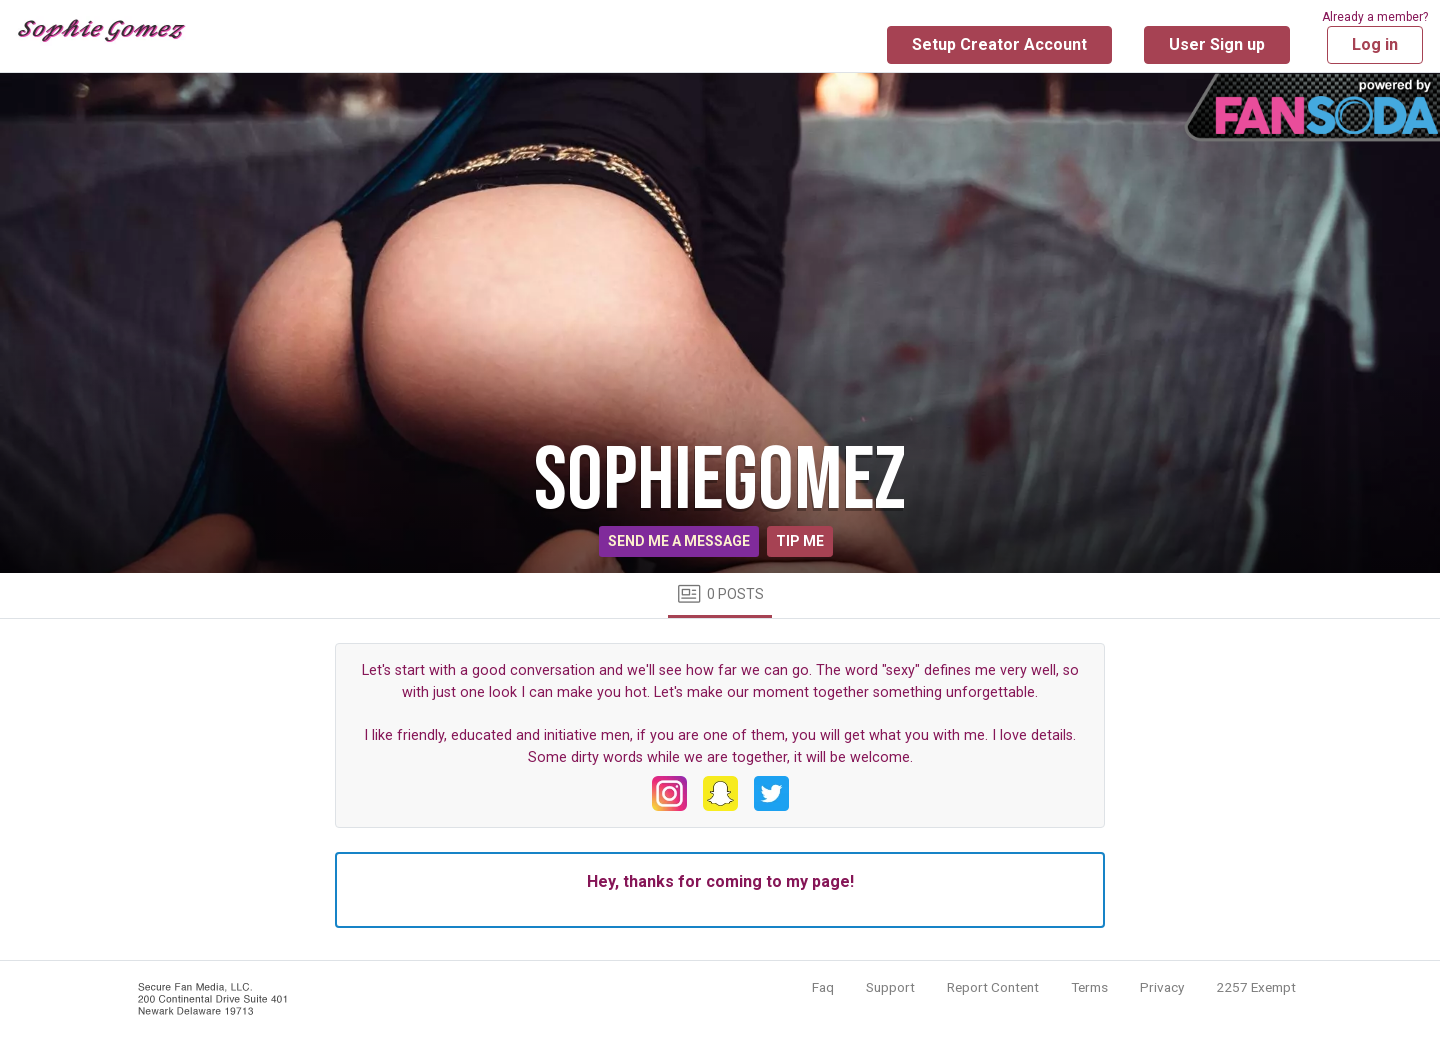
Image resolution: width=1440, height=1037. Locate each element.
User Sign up (1217, 44)
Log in (1375, 44)
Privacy (1162, 987)
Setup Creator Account (999, 44)
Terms (1089, 987)
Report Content (993, 987)
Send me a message (679, 541)
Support (890, 987)
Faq (823, 987)
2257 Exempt (1256, 987)
